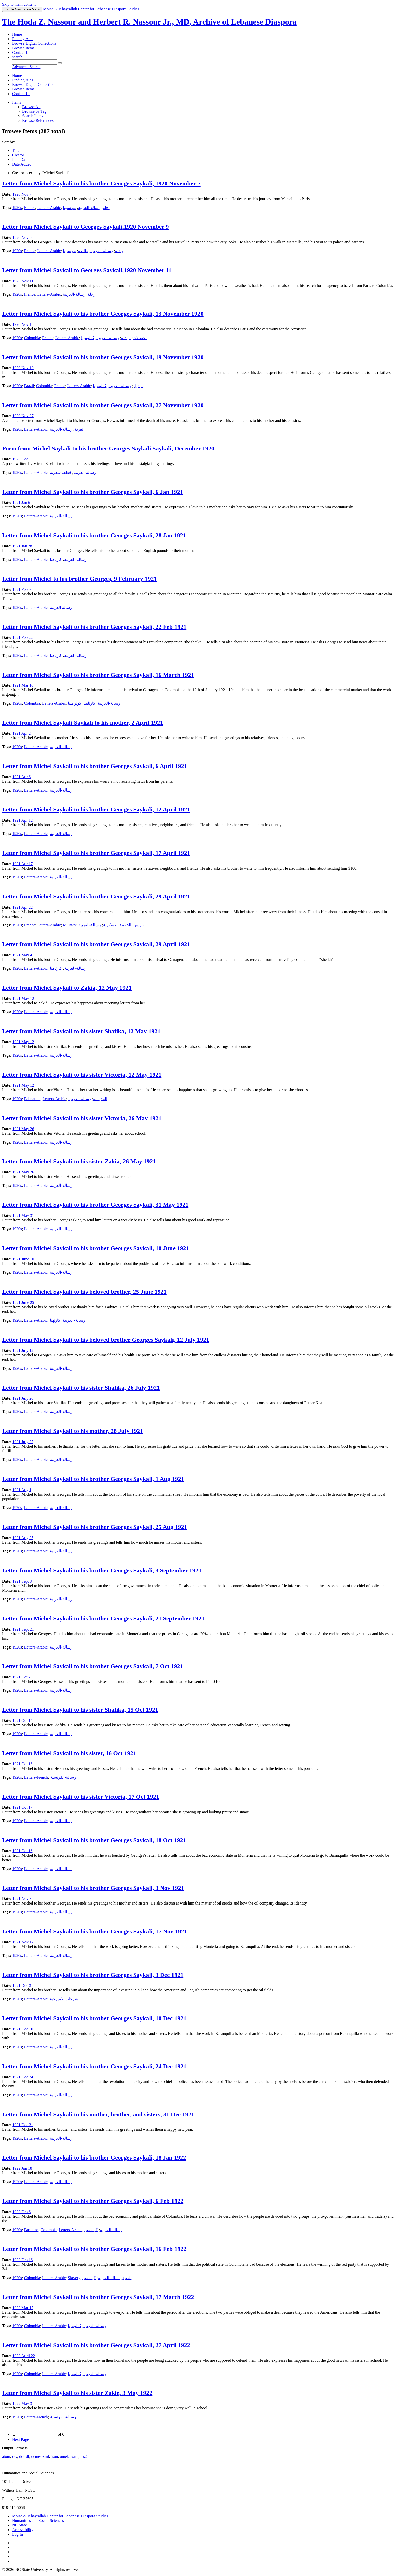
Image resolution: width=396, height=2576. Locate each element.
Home (17, 34)
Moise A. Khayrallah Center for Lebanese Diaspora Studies (60, 2516)
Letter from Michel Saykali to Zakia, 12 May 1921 (67, 987)
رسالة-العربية (89, 207)
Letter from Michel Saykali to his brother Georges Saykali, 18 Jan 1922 (94, 2157)
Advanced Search (26, 67)
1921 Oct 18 (22, 1851)
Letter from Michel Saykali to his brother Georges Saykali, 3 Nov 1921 (93, 1888)
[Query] (34, 62)
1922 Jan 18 (22, 2168)
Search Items (32, 116)
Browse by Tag (34, 111)
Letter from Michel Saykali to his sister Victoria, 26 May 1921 (81, 1118)
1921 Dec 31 (22, 2125)
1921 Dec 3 (21, 1985)
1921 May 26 (23, 1129)
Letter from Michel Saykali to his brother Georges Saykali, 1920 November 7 (101, 183)
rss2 (83, 2456)
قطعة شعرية (60, 472)
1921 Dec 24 (22, 2077)
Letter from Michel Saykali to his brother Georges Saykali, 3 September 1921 (102, 1570)
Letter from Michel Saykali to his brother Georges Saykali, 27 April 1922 (96, 2345)
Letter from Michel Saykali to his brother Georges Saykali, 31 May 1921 (95, 1204)
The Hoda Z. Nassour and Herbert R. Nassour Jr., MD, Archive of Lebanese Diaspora (149, 21)
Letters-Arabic (49, 207)
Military (69, 925)
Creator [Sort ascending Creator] (18, 155)
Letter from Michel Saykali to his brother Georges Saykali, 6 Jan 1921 (92, 492)
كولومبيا (87, 338)
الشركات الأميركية (65, 1999)
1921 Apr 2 (21, 733)
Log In (17, 2534)
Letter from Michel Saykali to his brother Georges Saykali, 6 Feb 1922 (92, 2201)
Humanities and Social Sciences (38, 2520)
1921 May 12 (23, 998)
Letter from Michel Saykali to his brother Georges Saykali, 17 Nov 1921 (94, 1931)
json (54, 2456)
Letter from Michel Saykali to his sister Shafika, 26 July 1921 (81, 1387)
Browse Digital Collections (34, 43)
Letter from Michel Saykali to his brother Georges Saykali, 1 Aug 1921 (93, 1479)
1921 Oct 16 (22, 1764)
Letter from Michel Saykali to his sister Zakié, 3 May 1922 (77, 2392)
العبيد (126, 2278)
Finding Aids (22, 39)
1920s (17, 207)
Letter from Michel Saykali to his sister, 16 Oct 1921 (69, 1753)
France (29, 207)
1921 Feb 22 (22, 637)
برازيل (138, 386)
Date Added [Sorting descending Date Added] (21, 164)
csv (14, 2456)
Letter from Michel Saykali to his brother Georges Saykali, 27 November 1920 (103, 405)
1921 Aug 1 (21, 1490)
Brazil (29, 386)
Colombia (32, 338)
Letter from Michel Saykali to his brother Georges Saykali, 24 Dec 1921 (94, 2066)
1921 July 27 (22, 1442)
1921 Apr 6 (21, 777)
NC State (19, 2525)
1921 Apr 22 (22, 907)
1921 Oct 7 (21, 1677)
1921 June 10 (23, 1259)
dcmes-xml (40, 2456)
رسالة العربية (61, 607)
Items (16, 102)
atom (6, 2456)
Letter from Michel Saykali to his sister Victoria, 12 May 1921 (81, 1074)
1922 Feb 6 (21, 2212)
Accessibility (22, 2529)
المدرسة (100, 1099)
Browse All (31, 107)
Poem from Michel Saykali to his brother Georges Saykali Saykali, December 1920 (108, 448)
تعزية (79, 429)
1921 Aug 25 (22, 1538)
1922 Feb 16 (22, 2260)
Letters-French (36, 1777)
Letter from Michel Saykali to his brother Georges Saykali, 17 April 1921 (96, 853)
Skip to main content (19, 4)
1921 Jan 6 (21, 502)
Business (31, 2229)
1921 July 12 (22, 1350)
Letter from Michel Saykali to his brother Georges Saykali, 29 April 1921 (96, 896)
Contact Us (21, 52)
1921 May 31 (23, 1215)
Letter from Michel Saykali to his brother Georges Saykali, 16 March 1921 (98, 674)
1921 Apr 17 (22, 864)
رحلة (107, 207)
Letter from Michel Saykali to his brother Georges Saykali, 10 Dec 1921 (94, 2018)
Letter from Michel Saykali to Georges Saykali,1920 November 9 (85, 226)
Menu (22, 9)
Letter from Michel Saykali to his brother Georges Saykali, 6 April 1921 (94, 766)
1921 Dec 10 (22, 2029)
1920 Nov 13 (23, 324)
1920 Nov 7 (22, 194)
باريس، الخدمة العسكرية (123, 925)
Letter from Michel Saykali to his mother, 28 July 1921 (72, 1431)
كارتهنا (55, 1320)
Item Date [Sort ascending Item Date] (20, 159)
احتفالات (140, 338)
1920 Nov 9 (22, 237)
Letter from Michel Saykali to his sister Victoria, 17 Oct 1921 (80, 1796)
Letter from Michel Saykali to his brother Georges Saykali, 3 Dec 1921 (92, 1974)
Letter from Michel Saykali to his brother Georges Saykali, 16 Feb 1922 (94, 2249)
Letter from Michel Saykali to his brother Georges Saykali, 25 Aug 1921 (94, 1527)
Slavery (74, 2278)
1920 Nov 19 (23, 368)
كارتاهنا (56, 559)
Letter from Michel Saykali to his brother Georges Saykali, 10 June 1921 (95, 1248)
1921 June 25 (23, 1302)
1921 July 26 (22, 1398)
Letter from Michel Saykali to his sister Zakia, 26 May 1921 (79, 1161)
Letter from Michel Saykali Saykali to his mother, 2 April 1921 (82, 722)
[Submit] (60, 63)
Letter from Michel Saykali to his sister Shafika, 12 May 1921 (81, 1031)
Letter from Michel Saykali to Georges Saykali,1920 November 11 (86, 270)
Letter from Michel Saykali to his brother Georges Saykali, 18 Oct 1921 (94, 1840)
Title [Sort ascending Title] (16, 150)
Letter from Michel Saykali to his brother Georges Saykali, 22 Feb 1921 (94, 626)
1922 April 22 (23, 2356)
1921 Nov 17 (23, 1942)
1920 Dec (20, 459)
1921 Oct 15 (22, 1720)
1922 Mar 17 (22, 2308)
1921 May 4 (22, 955)
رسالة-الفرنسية (63, 1777)
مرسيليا (69, 207)
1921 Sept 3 (22, 1581)
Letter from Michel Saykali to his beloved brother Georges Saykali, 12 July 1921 (105, 1339)
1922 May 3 (22, 2403)
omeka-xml (69, 2456)
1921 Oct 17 (22, 1807)
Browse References (38, 120)
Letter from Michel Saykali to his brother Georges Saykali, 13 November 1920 (103, 313)
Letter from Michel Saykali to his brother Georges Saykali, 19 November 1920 (103, 357)
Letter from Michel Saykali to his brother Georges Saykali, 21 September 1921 (103, 1618)
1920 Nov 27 (23, 416)
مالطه (83, 251)
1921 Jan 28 (22, 546)
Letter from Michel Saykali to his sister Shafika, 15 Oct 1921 (80, 1709)
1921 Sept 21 (23, 1629)
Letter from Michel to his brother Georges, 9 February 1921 (79, 578)
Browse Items (23, 48)
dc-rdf (24, 2456)
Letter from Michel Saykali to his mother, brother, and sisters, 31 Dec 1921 (98, 2114)
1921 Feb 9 (21, 589)
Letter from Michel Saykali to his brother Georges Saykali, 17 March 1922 (98, 2297)
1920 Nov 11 (22, 281)
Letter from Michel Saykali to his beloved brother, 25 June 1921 (84, 1291)
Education (32, 1099)
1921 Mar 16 (22, 685)
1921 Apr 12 (22, 820)
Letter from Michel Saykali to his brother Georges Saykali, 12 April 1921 (96, 809)
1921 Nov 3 (22, 1898)
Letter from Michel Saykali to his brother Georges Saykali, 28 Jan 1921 (94, 535)
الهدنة (126, 338)
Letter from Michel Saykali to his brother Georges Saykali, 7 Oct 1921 (92, 1666)
